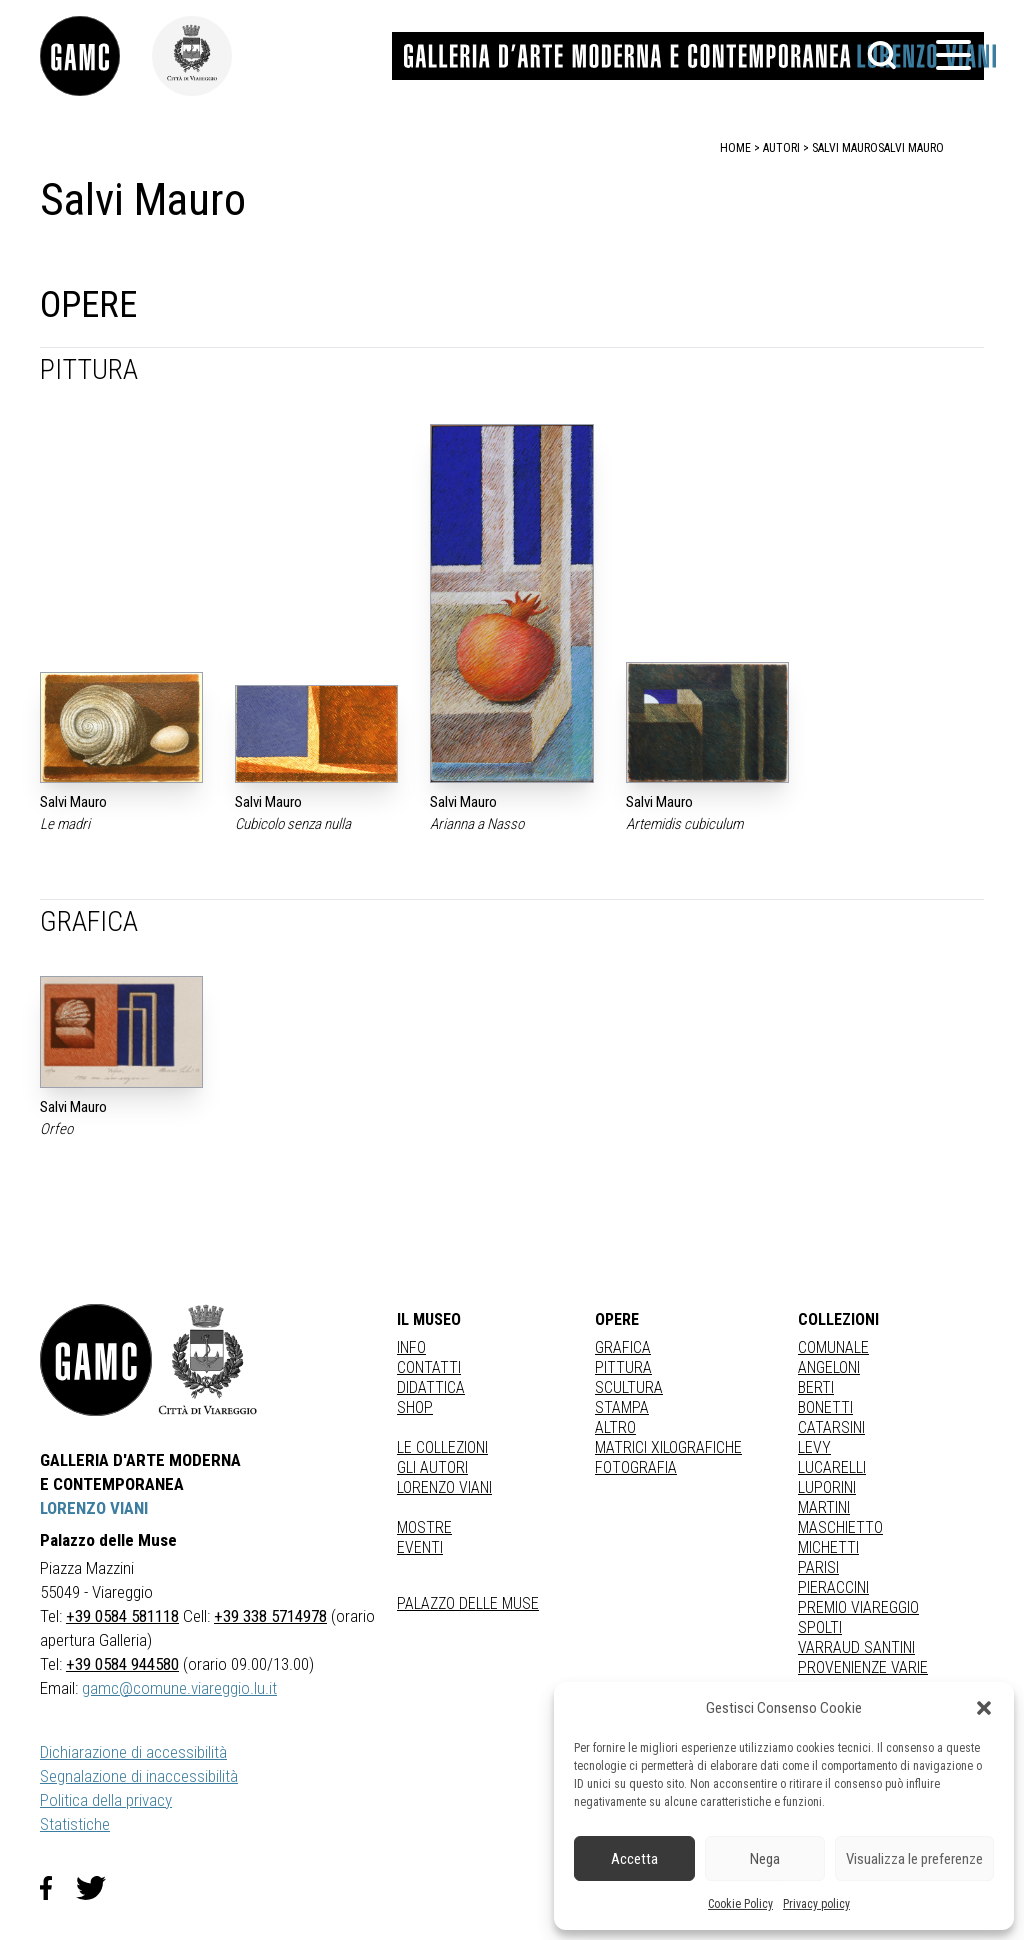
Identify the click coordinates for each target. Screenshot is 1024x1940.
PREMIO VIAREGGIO (858, 1607)
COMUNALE (833, 1347)
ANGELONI (829, 1367)
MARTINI (824, 1507)
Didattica (431, 1387)
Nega (765, 1859)
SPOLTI (820, 1627)
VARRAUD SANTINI (856, 1647)
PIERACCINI (833, 1587)
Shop (415, 1407)
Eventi (420, 1547)
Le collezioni (442, 1447)
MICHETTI (828, 1547)
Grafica (623, 1347)
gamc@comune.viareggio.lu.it (179, 1688)
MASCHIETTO (840, 1527)
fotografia (636, 1467)
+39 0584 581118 (122, 1616)
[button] (984, 1708)
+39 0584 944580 (122, 1664)
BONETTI (825, 1407)
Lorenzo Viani (444, 1487)
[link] (96, 56)
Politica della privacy (106, 1800)
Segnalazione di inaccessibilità (139, 1776)
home (735, 148)
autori (781, 148)
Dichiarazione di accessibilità (133, 1752)
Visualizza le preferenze (914, 1859)
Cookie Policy (740, 1904)
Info (411, 1347)
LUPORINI (827, 1487)
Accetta (634, 1859)
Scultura (629, 1387)
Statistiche (75, 1824)
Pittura (623, 1367)
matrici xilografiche (668, 1447)
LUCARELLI (832, 1467)
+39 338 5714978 (270, 1616)
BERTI (816, 1387)
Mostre (424, 1527)
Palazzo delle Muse (468, 1603)
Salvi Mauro (911, 148)
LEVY (814, 1447)
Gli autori (432, 1467)
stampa (622, 1407)
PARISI (818, 1567)
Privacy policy (816, 1904)
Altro (615, 1427)
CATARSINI (831, 1427)
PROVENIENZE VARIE (863, 1667)
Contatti (429, 1367)
